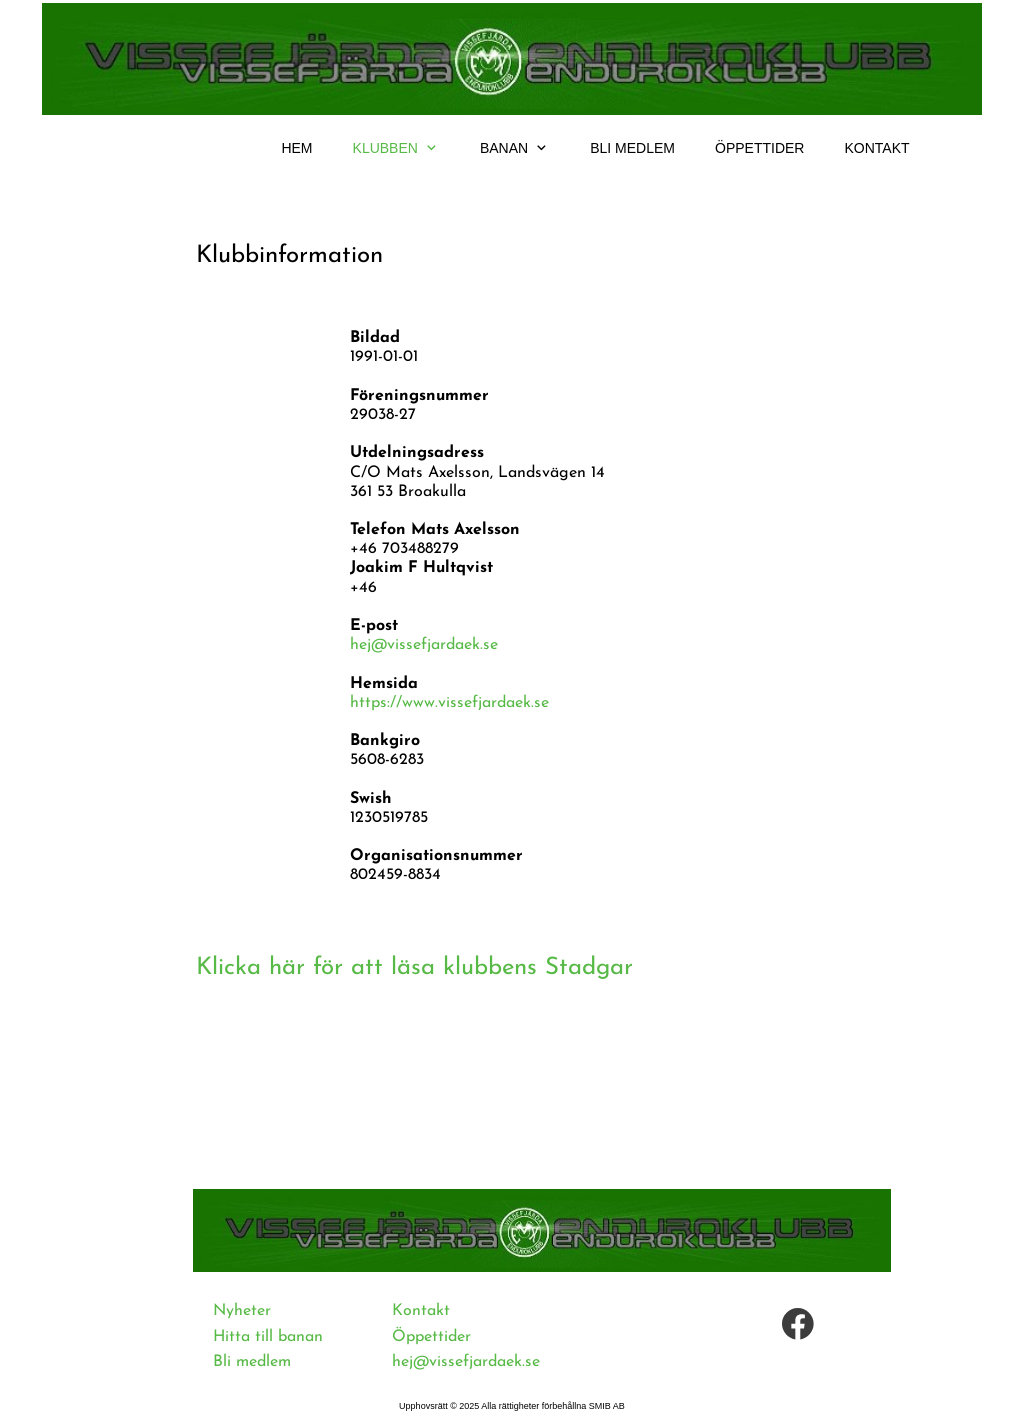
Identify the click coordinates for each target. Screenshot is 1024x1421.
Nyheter (242, 1311)
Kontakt (421, 1311)
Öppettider (431, 1337)
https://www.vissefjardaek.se (449, 703)
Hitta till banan (268, 1337)
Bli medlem (252, 1362)
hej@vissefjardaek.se (424, 645)
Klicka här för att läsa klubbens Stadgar (414, 968)
